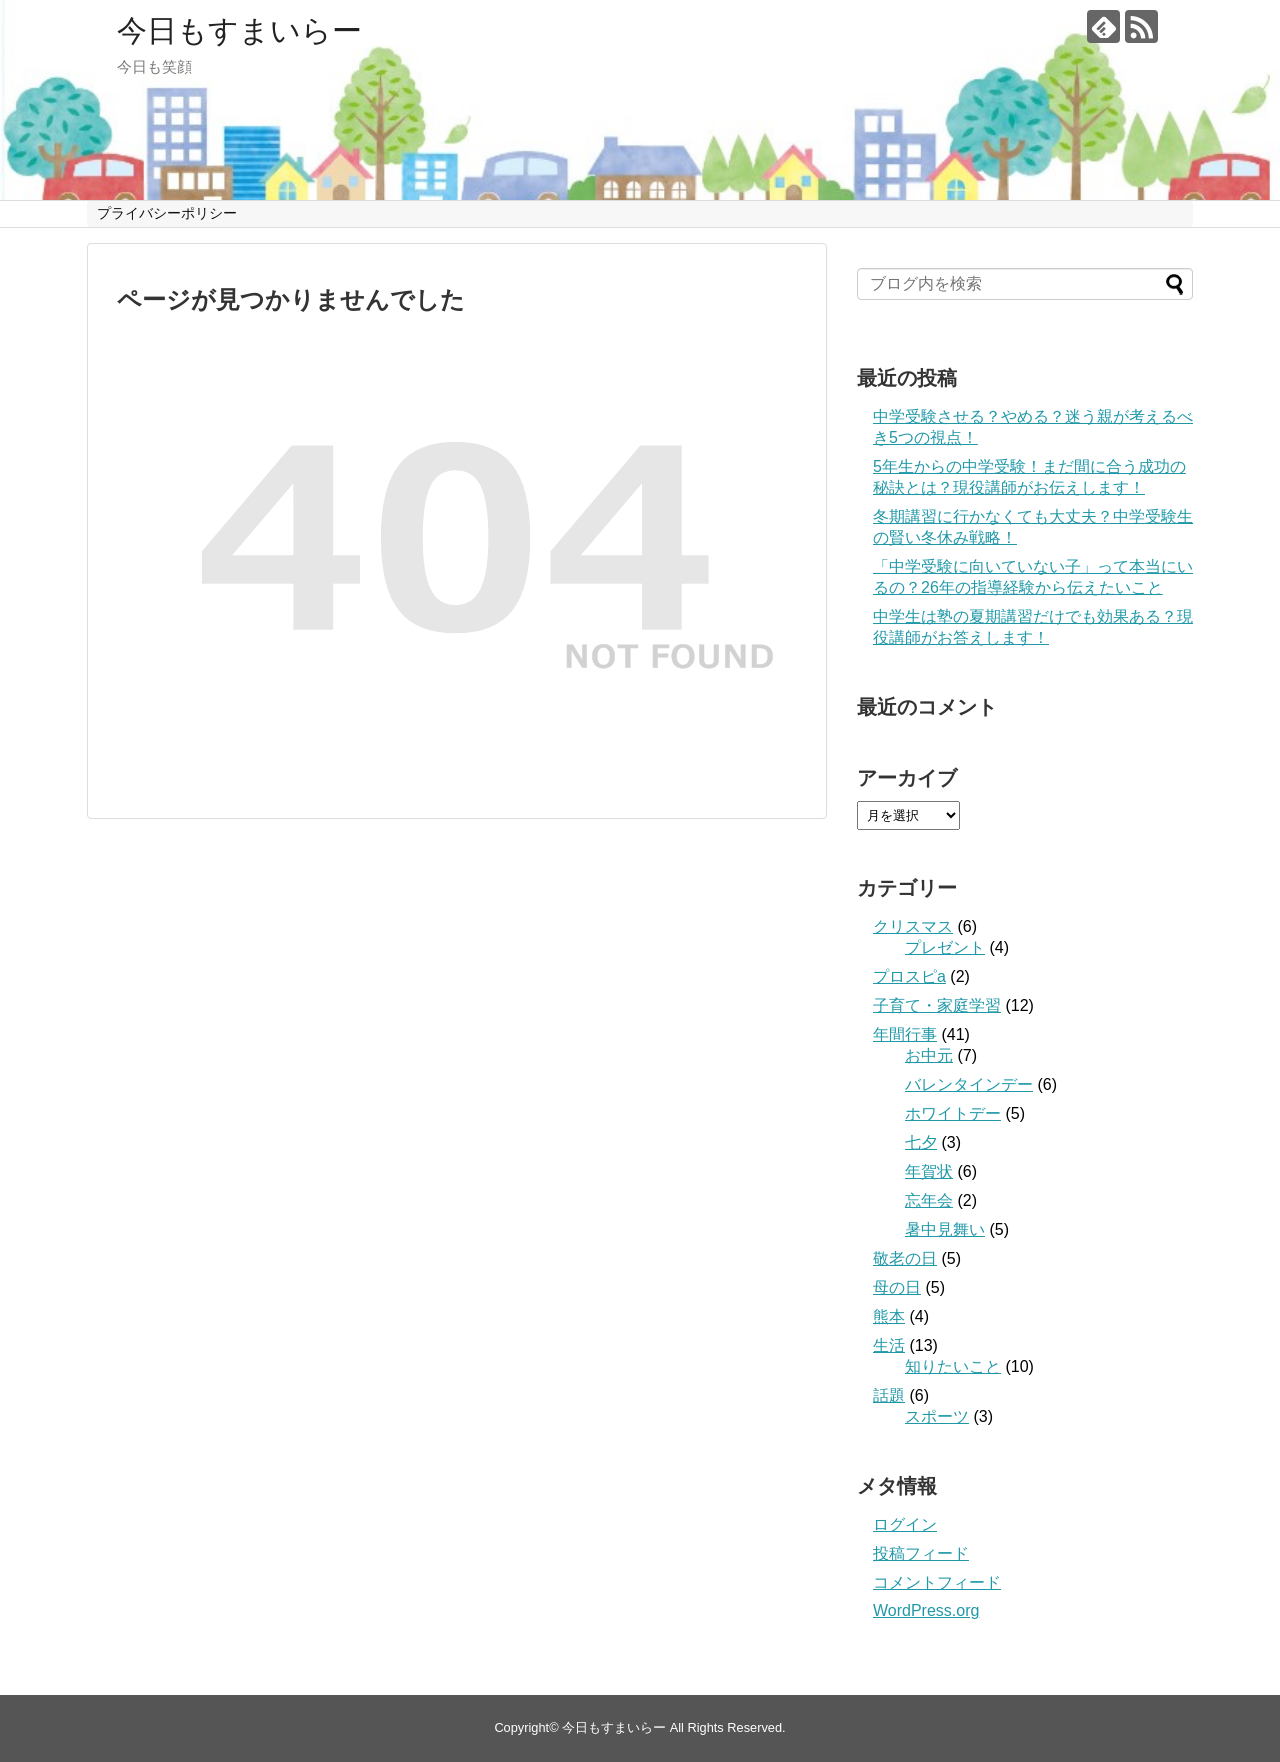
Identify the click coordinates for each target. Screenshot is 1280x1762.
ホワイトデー (953, 1113)
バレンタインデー (969, 1084)
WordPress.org (926, 1610)
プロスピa (909, 976)
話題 (889, 1395)
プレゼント (945, 947)
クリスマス (913, 926)
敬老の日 (905, 1258)
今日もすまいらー (239, 30)
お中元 (929, 1055)
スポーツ (937, 1416)
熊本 (889, 1316)
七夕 (921, 1142)
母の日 (897, 1287)
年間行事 (905, 1034)
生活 (889, 1345)
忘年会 (929, 1200)
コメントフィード (937, 1582)
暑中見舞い (945, 1229)
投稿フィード (921, 1553)
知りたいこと (953, 1366)
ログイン (905, 1524)
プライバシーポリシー (167, 213)
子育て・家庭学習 (937, 1005)
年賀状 (929, 1171)
